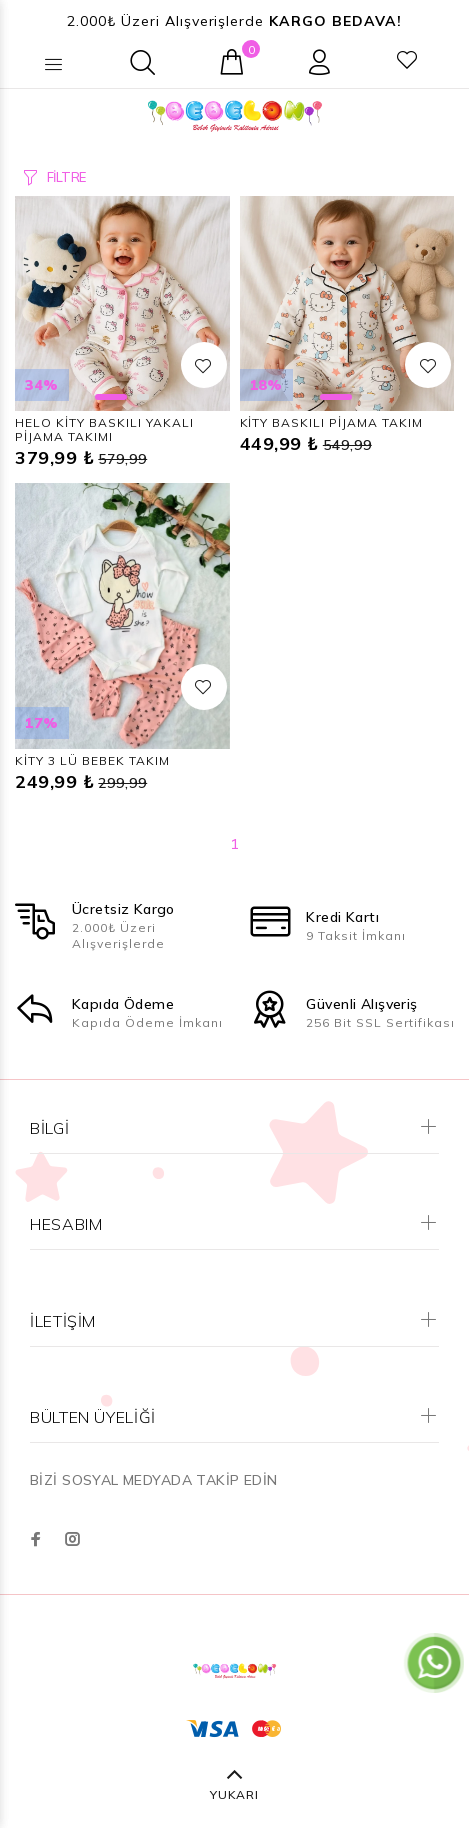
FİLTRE (66, 177)
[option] (122, 303)
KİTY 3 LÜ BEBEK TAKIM (92, 760)
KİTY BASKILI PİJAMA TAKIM (332, 422)
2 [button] (143, 397)
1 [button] (111, 397)
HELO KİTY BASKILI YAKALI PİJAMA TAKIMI (104, 429)
